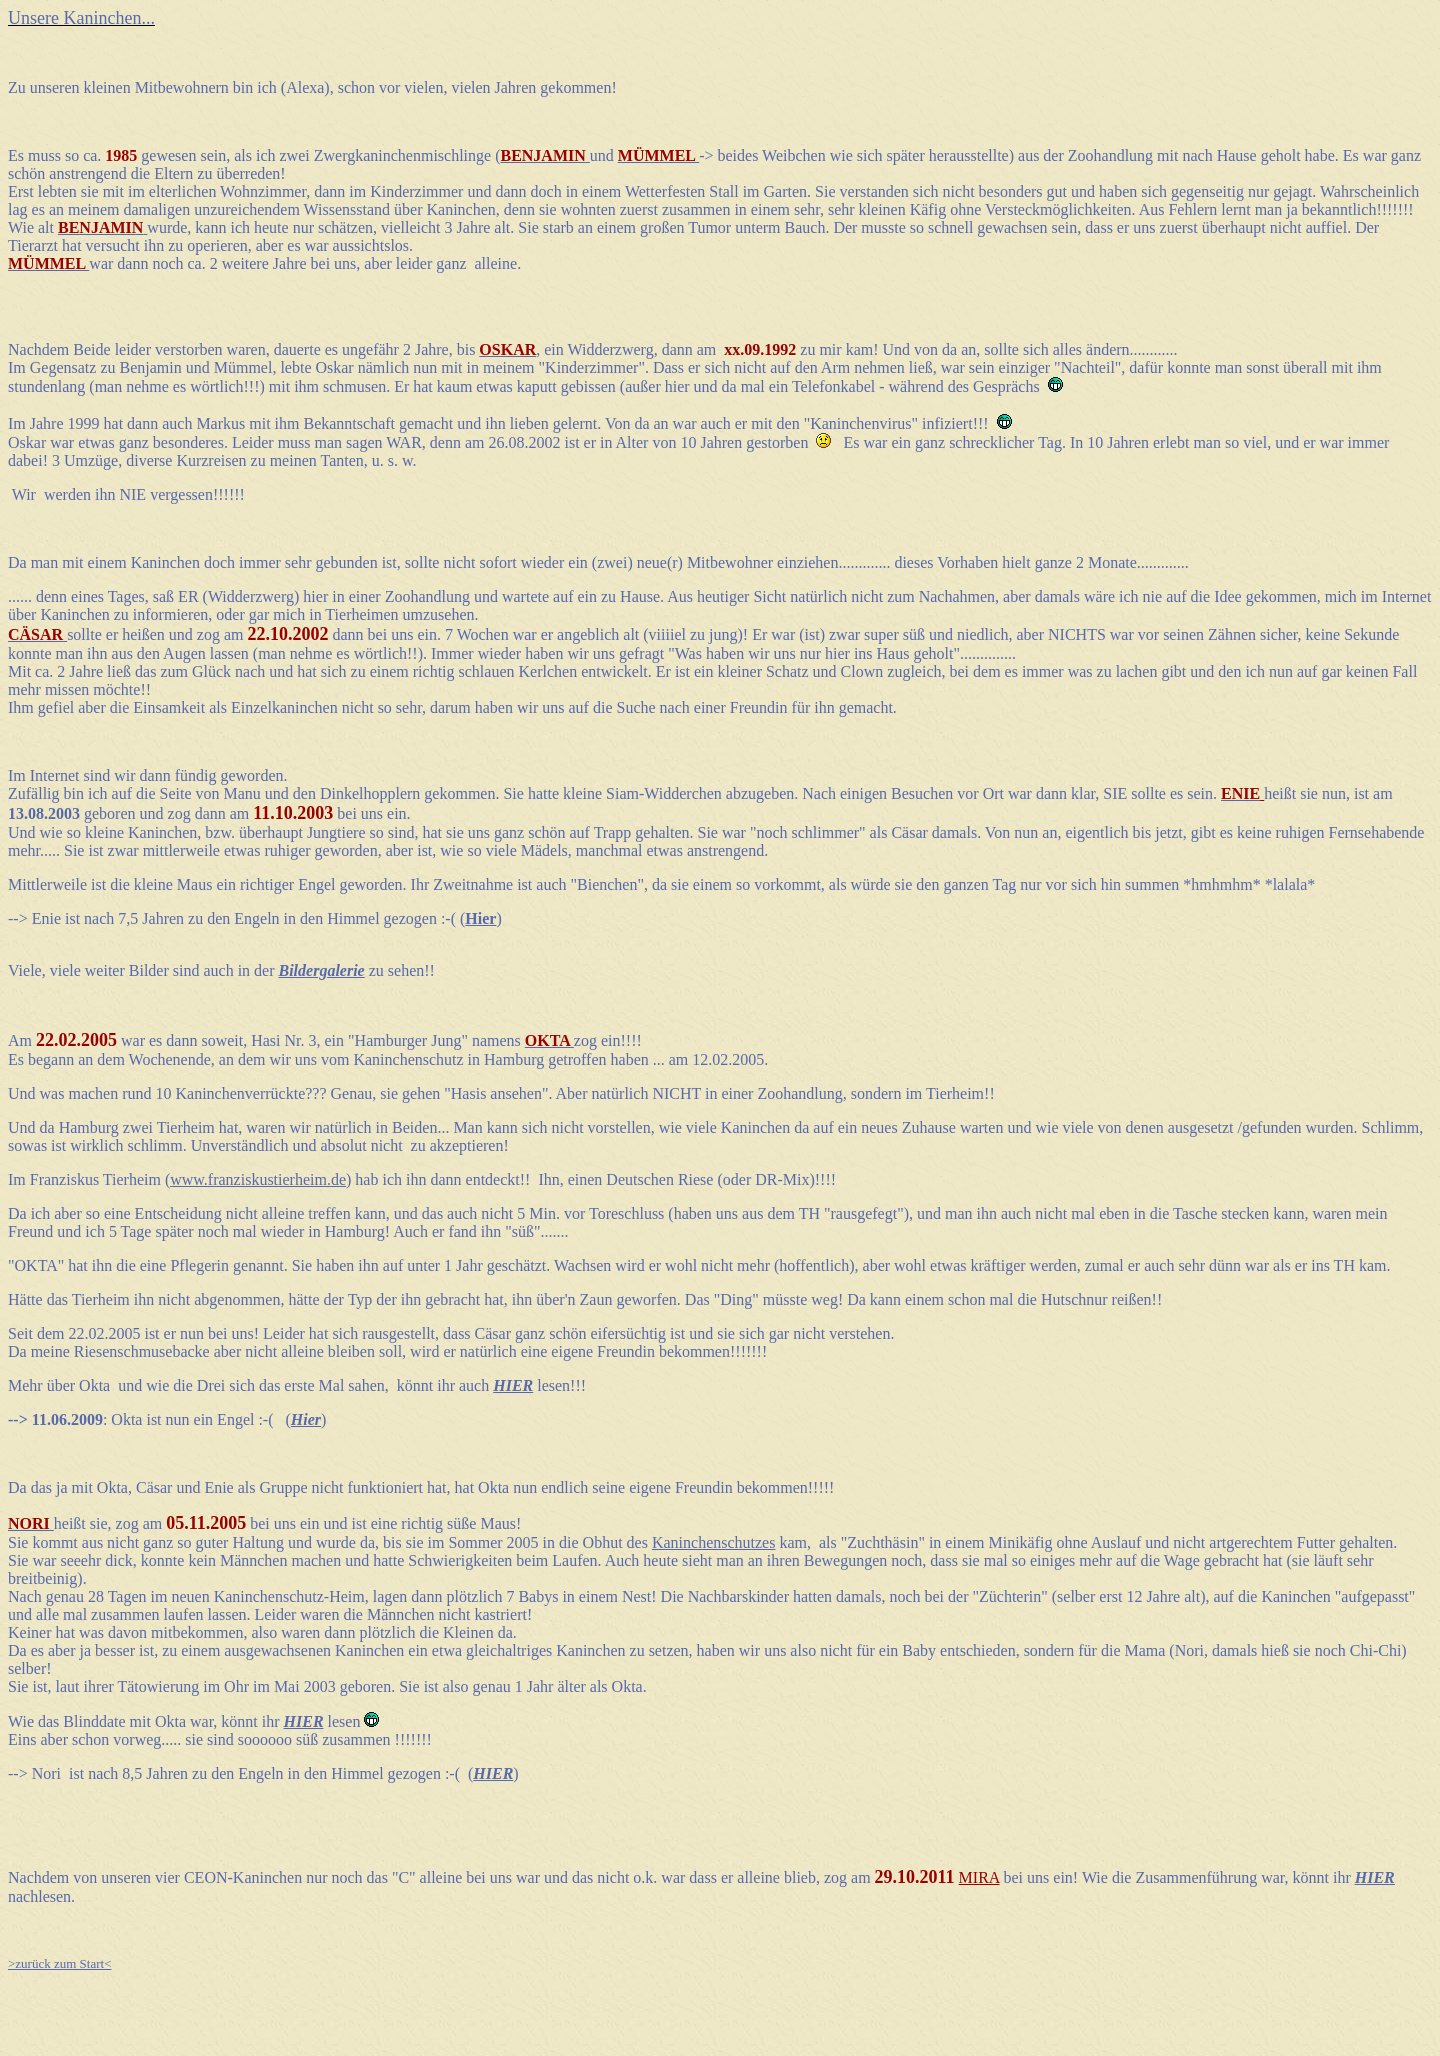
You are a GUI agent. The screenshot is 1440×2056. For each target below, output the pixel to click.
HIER (493, 1773)
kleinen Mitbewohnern (156, 87)
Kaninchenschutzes (714, 1542)
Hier (306, 1419)
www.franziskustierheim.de (258, 1179)
